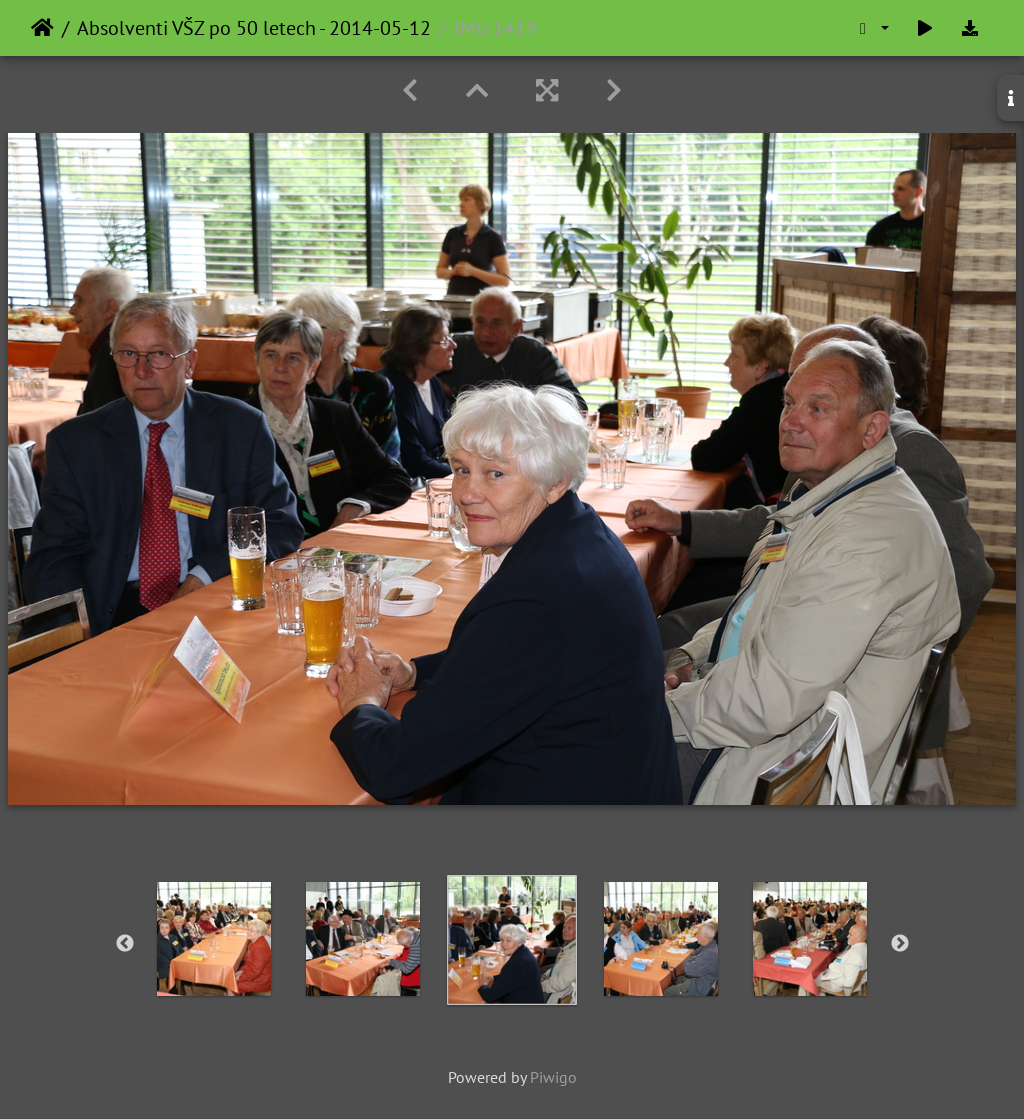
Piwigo (553, 1077)
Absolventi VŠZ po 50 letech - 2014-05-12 (254, 28)
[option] (214, 939)
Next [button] (900, 944)
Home (42, 28)
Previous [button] (125, 944)
